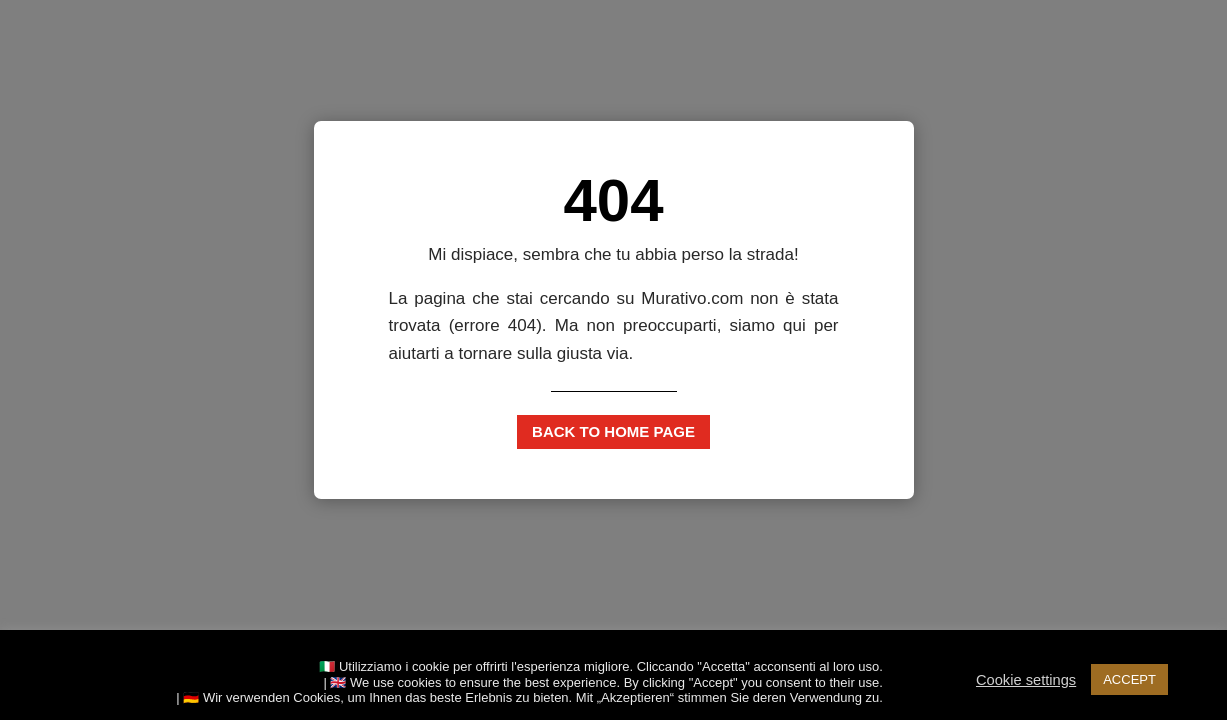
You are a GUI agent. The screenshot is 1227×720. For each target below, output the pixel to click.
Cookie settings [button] (1026, 680)
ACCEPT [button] (1129, 679)
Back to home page (613, 431)
